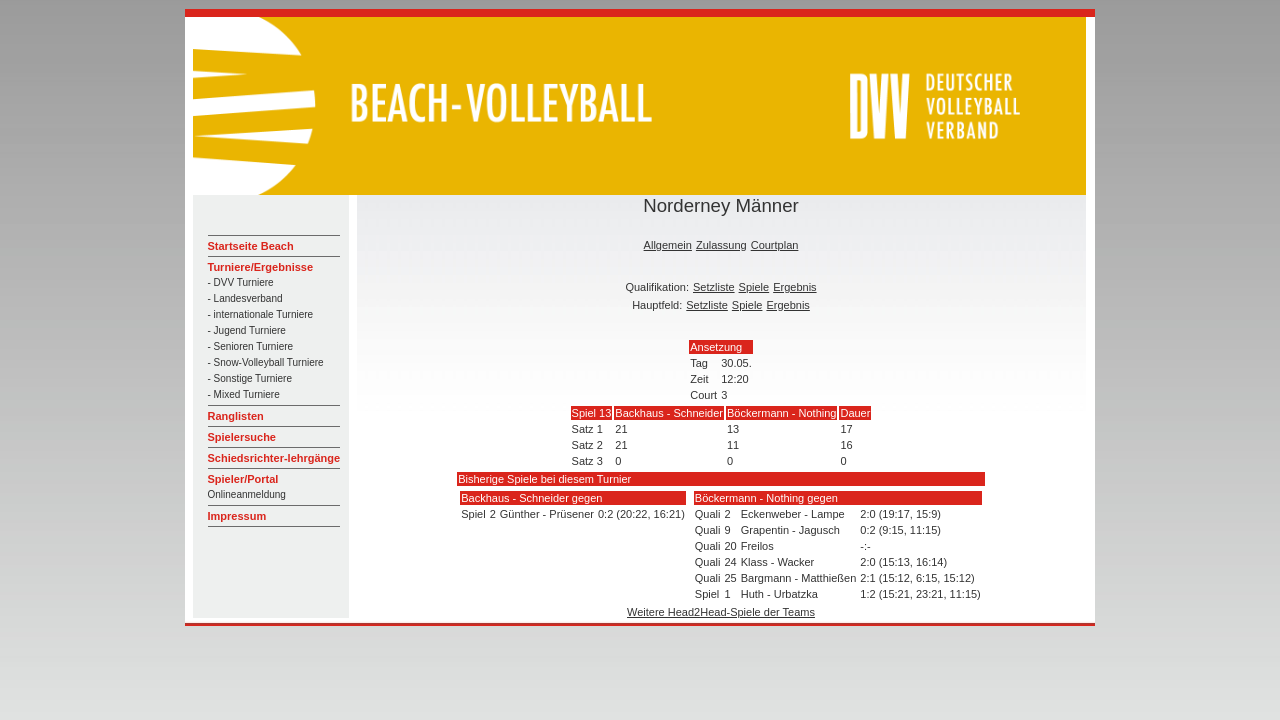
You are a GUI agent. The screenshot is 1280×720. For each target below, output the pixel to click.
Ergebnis (794, 287)
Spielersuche (242, 437)
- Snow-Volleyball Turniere (266, 362)
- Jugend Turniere (247, 330)
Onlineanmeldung (247, 494)
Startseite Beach (251, 246)
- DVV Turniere (241, 282)
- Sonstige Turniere (250, 378)
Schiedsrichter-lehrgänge (274, 458)
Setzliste (714, 287)
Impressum (237, 516)
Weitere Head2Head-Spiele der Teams (721, 612)
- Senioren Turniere (251, 346)
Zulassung (721, 245)
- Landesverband (245, 298)
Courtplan (775, 245)
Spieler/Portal (243, 479)
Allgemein (668, 245)
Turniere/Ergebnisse (261, 267)
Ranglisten (236, 416)
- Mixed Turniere (244, 394)
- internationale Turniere (261, 314)
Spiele (754, 287)
